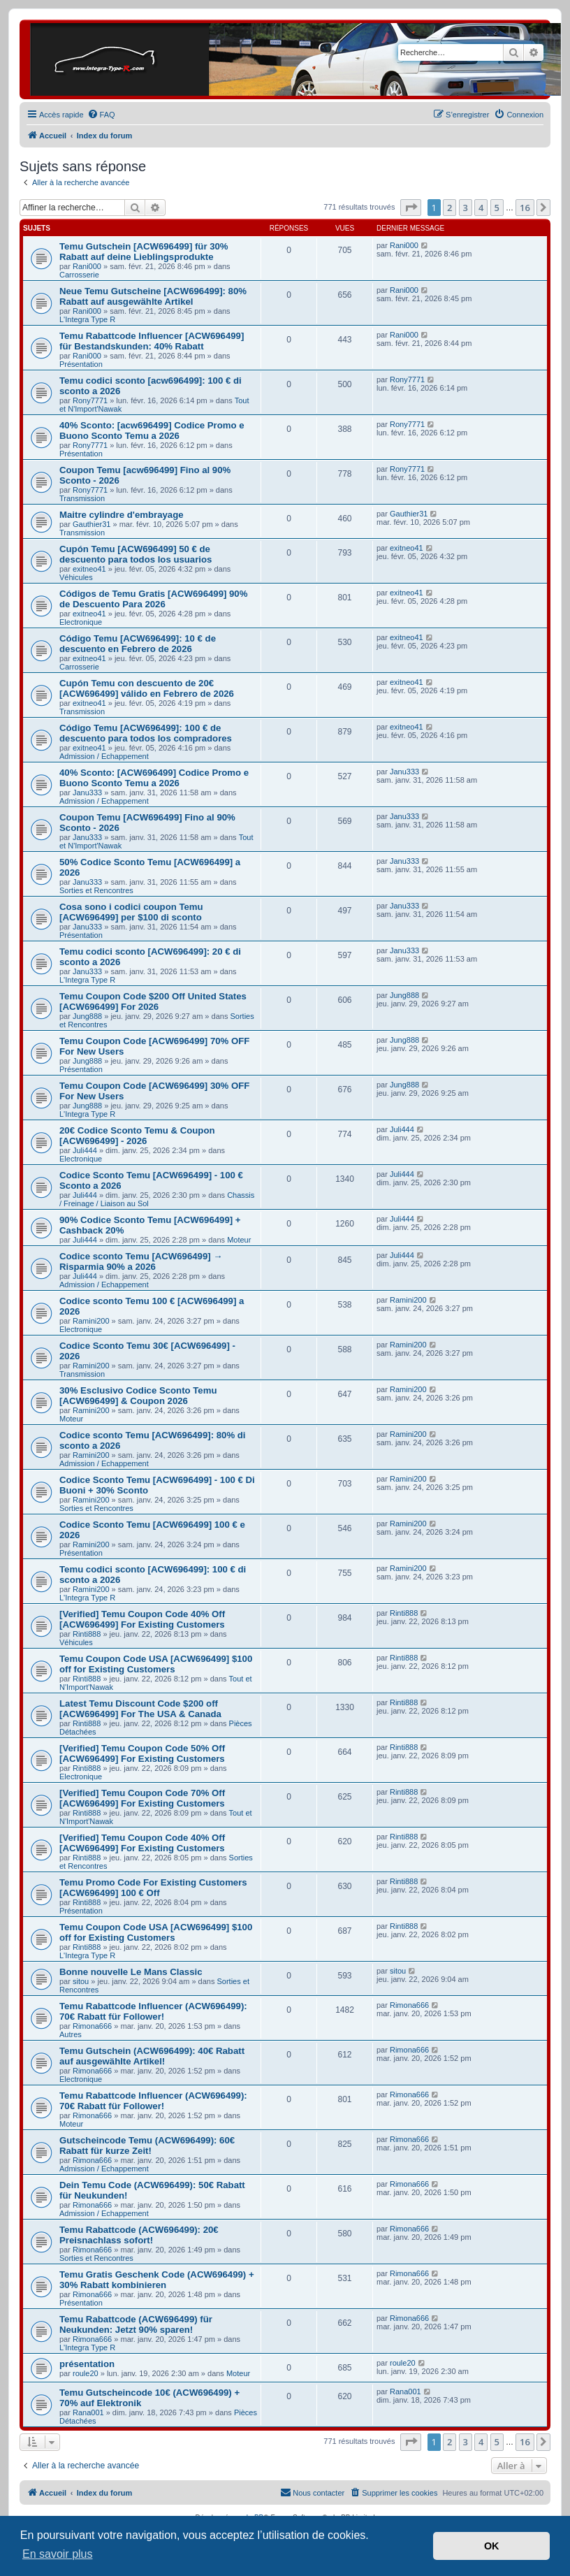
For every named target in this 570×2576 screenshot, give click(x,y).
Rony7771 (90, 400)
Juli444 (85, 1150)
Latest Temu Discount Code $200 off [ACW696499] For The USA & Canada (140, 1708)
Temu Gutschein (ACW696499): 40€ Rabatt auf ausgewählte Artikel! (151, 2056)
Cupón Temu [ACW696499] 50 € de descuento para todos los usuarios (135, 554)
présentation (87, 2364)
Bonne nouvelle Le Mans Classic (130, 1972)
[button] (410, 207)
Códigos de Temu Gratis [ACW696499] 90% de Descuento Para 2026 (153, 598)
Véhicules (76, 577)
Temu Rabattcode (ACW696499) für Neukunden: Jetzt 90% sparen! (135, 2324)
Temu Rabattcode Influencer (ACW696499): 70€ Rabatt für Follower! (153, 2011)
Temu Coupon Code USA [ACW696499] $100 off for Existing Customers (155, 1664)
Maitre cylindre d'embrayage (121, 514)
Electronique (80, 622)
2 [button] (449, 207)
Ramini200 (91, 1321)
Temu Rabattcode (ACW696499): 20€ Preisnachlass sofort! (139, 2234)
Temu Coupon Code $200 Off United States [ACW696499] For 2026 (153, 1001)
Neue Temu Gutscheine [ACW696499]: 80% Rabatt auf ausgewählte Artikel (153, 296)
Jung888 (87, 1016)
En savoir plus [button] (57, 2554)
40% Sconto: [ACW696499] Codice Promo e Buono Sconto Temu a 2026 (154, 777)
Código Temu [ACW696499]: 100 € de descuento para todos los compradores (145, 733)
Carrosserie (79, 274)
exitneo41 (89, 569)
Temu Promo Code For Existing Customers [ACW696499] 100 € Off (153, 1887)
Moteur (239, 1240)
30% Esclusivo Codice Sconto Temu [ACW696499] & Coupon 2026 (138, 1395)
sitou (81, 1981)
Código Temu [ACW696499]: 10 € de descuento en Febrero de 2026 (137, 643)
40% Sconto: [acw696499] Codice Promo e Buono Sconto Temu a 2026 (151, 430)
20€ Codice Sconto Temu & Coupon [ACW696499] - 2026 (137, 1135)
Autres (70, 2034)
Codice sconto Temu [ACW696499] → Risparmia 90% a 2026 (141, 1261)
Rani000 (87, 266)
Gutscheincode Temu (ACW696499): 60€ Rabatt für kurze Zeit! (147, 2145)
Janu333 (87, 792)
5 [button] (497, 207)
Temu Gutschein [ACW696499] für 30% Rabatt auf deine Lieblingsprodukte (143, 251)
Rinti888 (87, 1634)
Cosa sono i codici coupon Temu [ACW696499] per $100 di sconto (131, 912)
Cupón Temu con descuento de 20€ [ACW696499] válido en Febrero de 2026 (146, 688)
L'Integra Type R (87, 319)
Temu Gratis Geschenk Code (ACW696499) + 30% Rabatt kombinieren (156, 2279)
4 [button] (480, 207)
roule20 (85, 2373)
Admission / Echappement (104, 756)
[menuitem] (101, 114)
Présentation (81, 364)
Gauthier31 (91, 524)
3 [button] (465, 207)
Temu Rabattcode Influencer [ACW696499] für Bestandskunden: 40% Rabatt (151, 341)
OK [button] (491, 2546)
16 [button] (525, 207)
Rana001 (88, 2412)
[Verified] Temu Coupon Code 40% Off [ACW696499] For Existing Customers (142, 1619)
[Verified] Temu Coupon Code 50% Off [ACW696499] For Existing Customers (142, 1753)
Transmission (82, 498)
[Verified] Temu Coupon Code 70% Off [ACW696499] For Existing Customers (142, 1798)
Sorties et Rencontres (96, 890)
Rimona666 (92, 2026)
